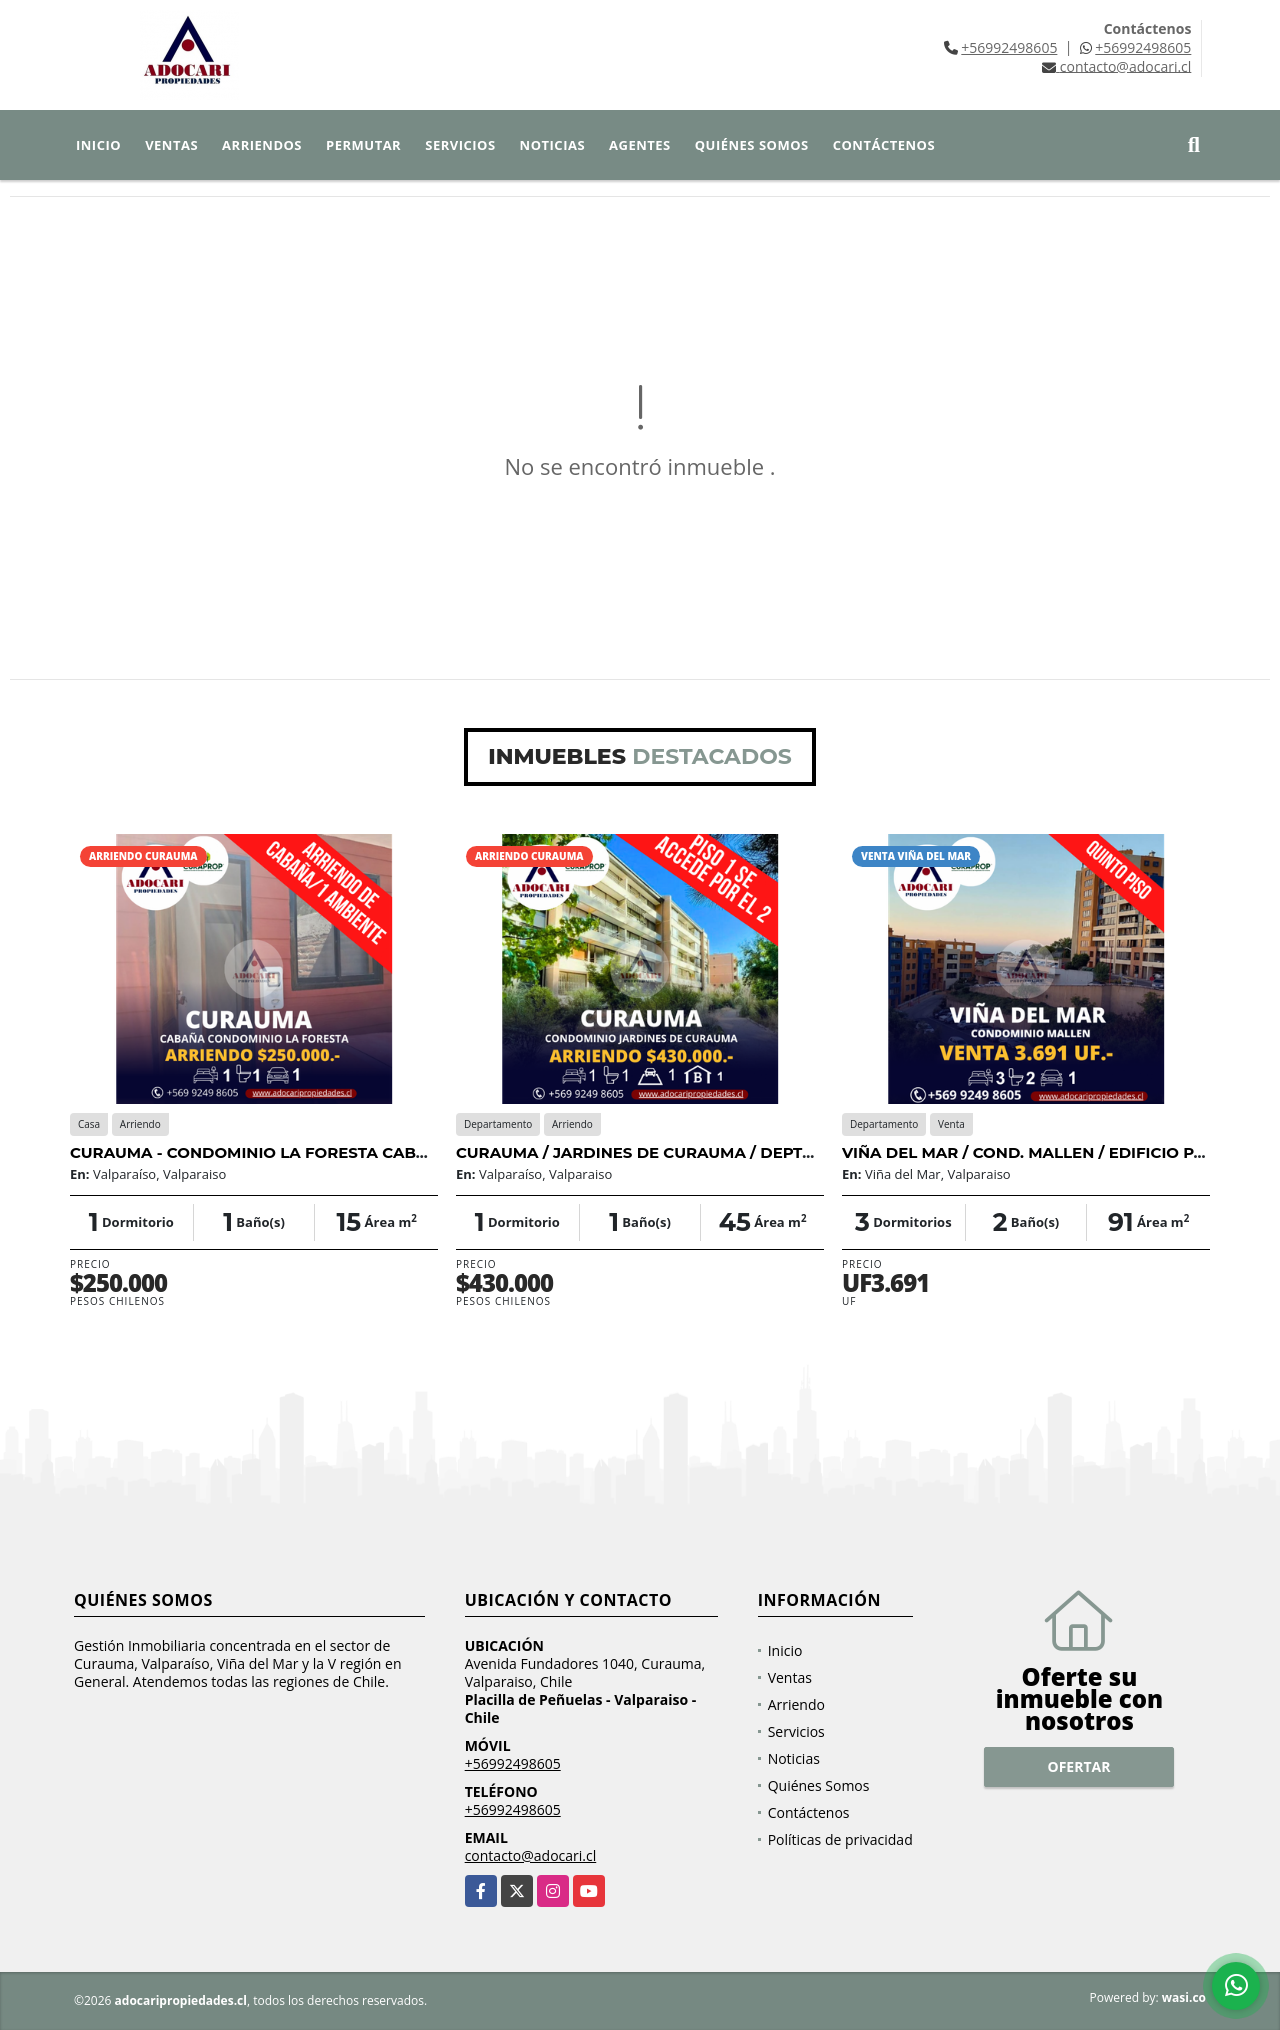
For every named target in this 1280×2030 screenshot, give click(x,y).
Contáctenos (884, 145)
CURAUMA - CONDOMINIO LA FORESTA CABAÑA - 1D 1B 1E (297, 1152)
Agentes (640, 145)
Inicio (98, 145)
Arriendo (796, 1704)
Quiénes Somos (752, 145)
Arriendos (262, 145)
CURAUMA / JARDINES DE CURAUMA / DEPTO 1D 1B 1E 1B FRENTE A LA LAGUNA (767, 1152)
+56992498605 (1009, 47)
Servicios (460, 145)
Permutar (363, 145)
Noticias (552, 145)
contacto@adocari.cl (531, 1855)
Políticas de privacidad (840, 1839)
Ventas (171, 145)
